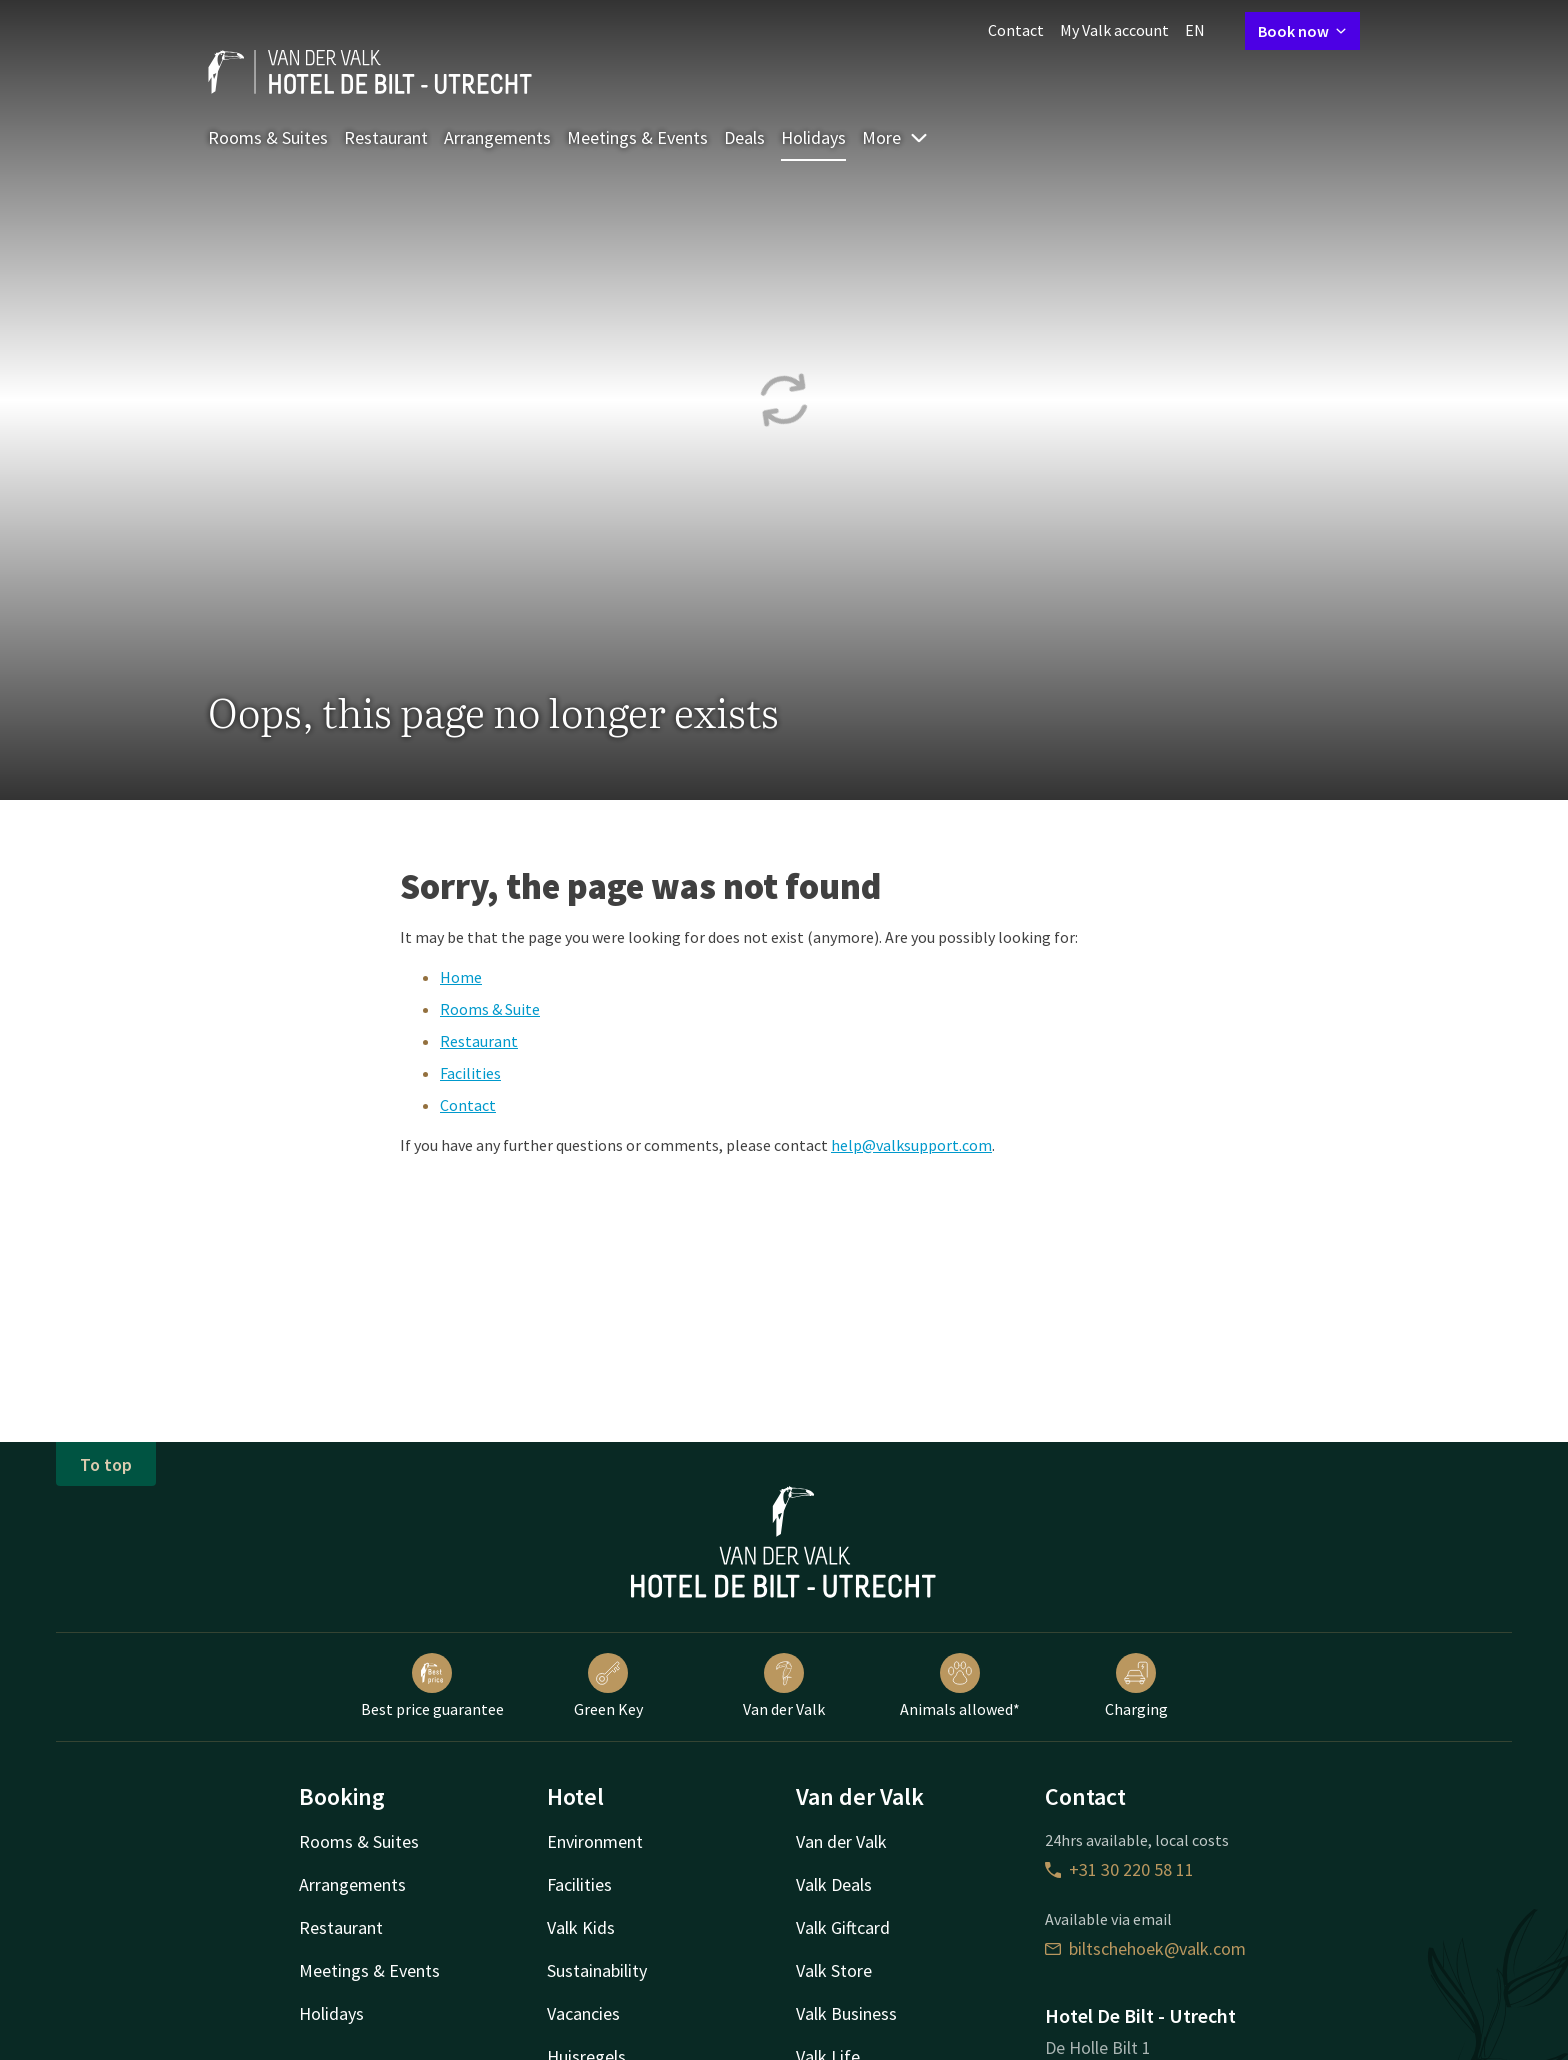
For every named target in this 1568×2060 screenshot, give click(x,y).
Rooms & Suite (490, 1009)
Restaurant (386, 137)
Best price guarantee (432, 1686)
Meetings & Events (637, 137)
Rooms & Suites (268, 137)
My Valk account (1114, 30)
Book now (1302, 31)
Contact (1016, 30)
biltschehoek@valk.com (1145, 1948)
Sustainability (597, 1970)
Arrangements (497, 137)
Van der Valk (784, 1686)
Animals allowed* (960, 1686)
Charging (1136, 1686)
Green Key (608, 1686)
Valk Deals (834, 1884)
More (895, 137)
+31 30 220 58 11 (1119, 1869)
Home (461, 977)
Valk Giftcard (843, 1927)
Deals (744, 137)
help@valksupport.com (911, 1145)
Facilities (470, 1073)
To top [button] (106, 1464)
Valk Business (846, 2013)
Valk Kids (581, 1927)
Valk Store (834, 1970)
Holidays (813, 137)
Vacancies (583, 2013)
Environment (595, 1841)
